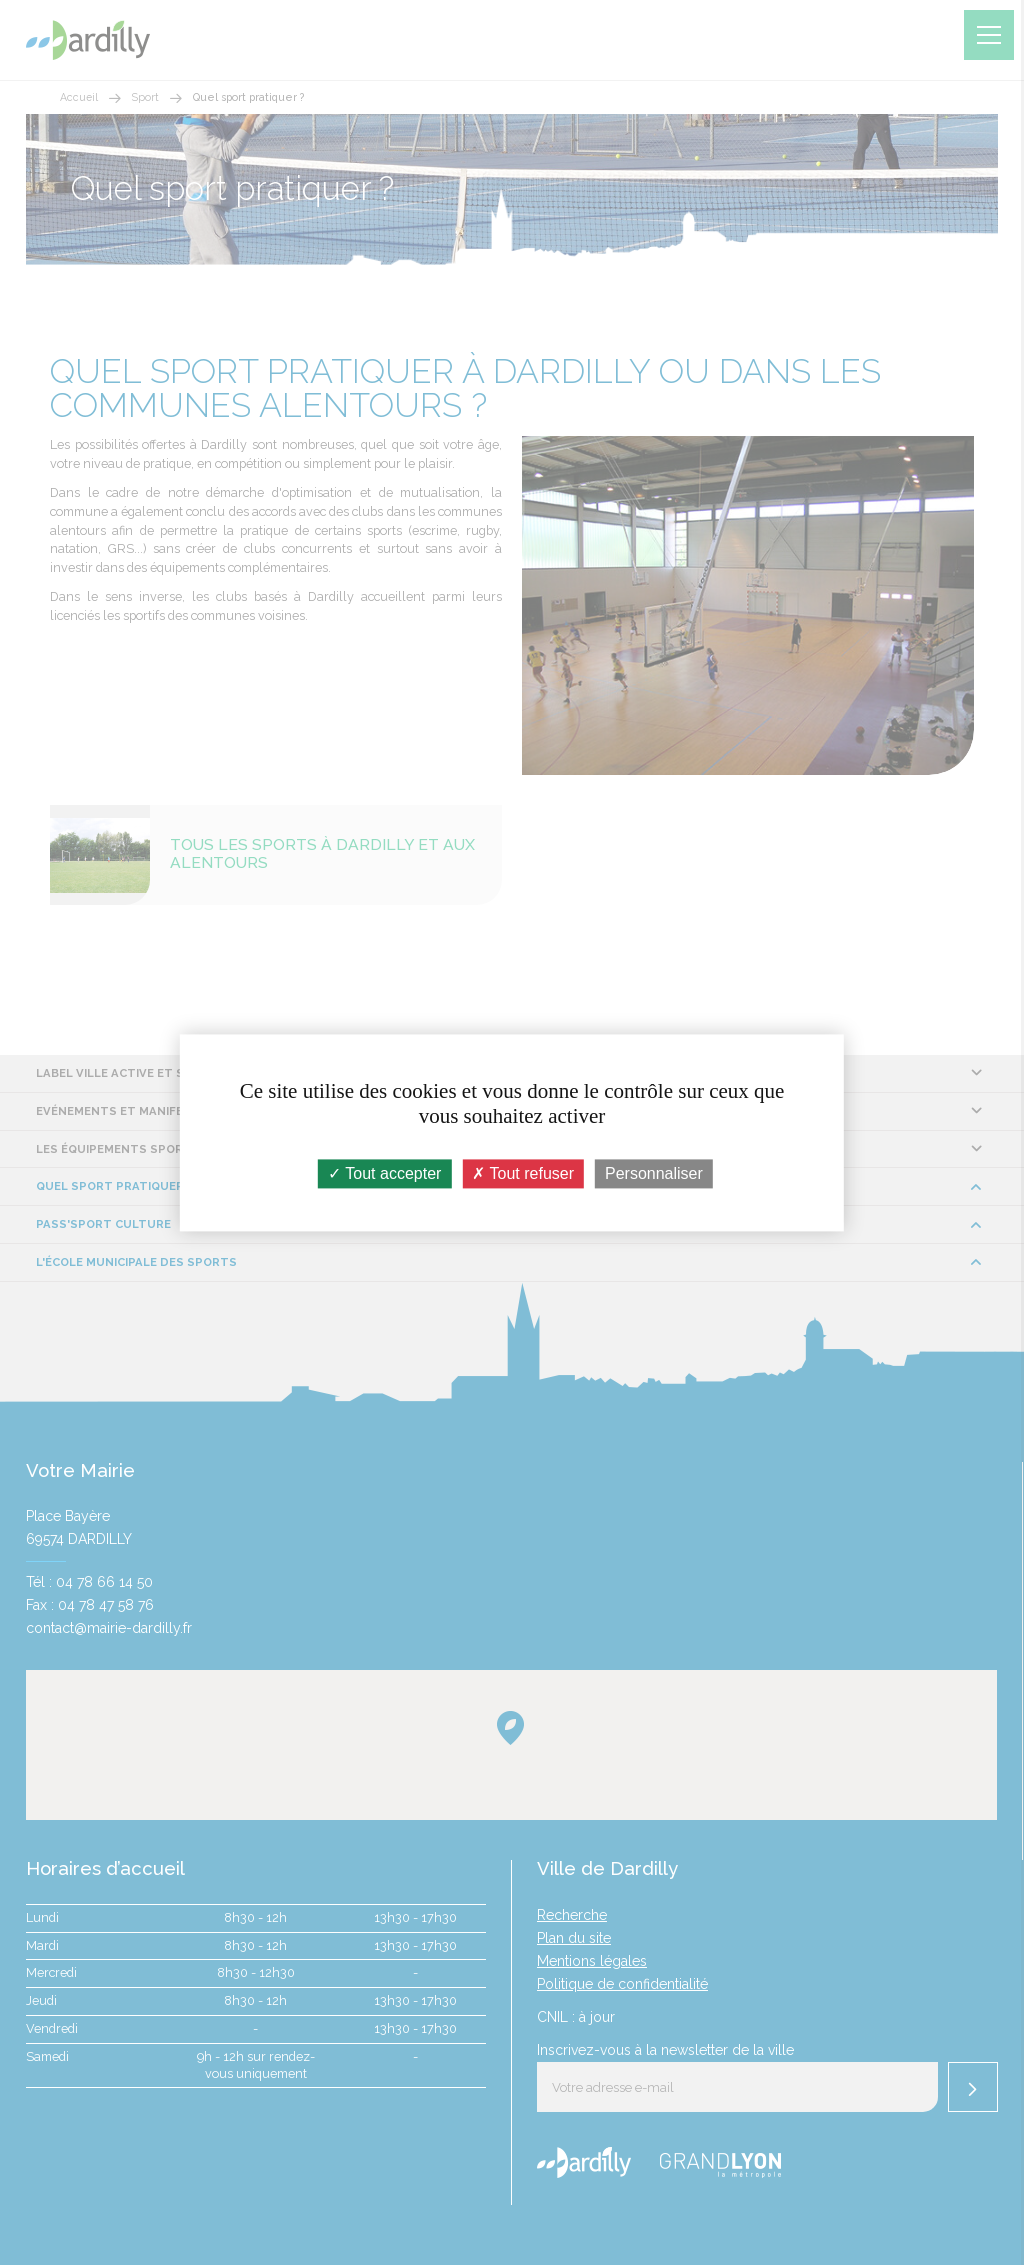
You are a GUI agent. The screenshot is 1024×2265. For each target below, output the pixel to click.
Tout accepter (384, 1173)
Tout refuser (523, 1173)
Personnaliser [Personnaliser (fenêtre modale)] (654, 1173)
